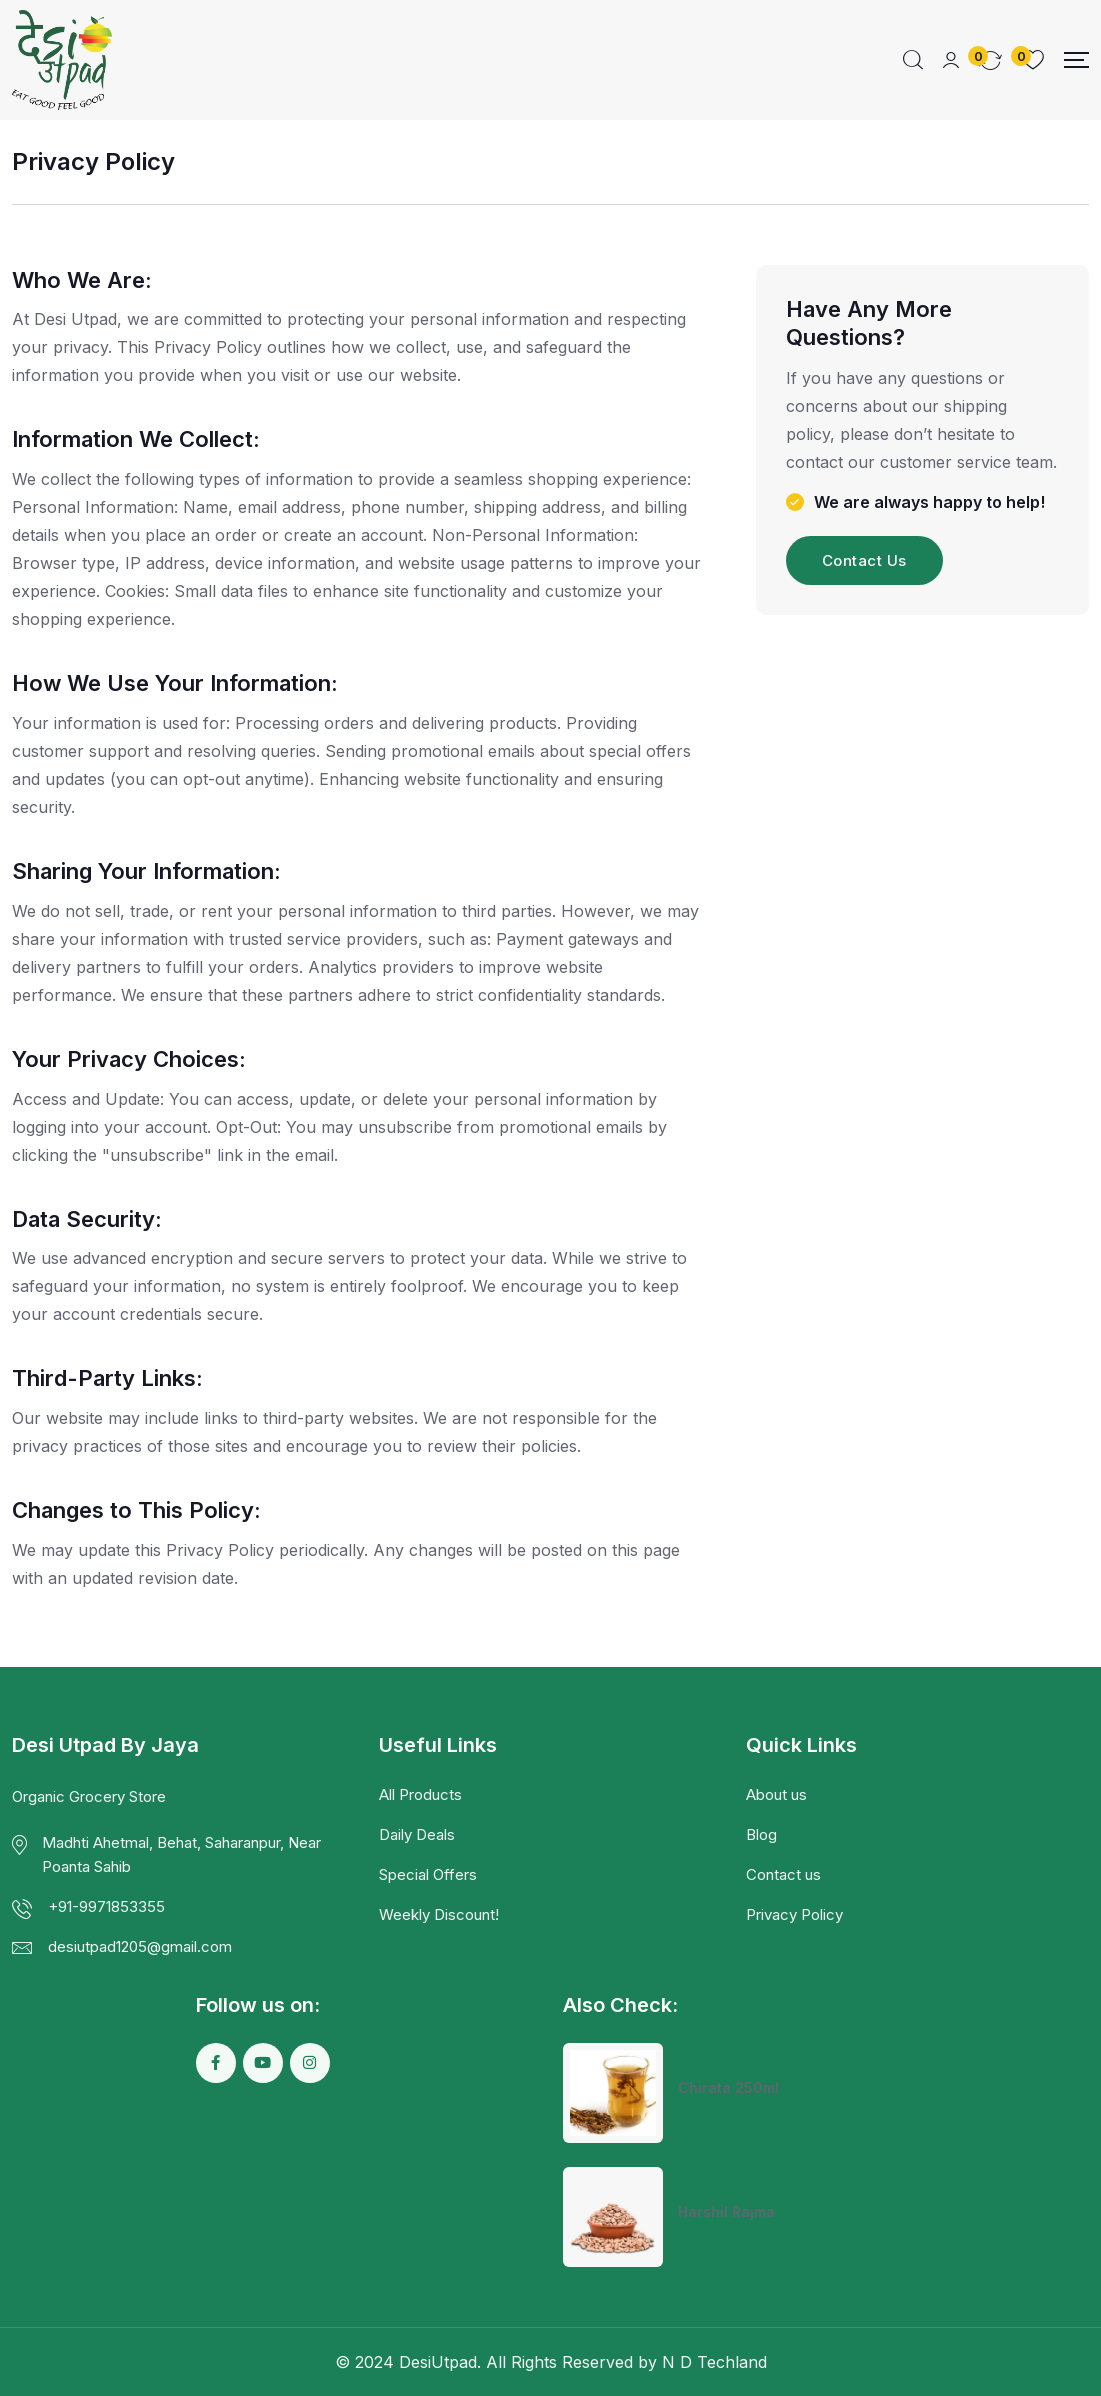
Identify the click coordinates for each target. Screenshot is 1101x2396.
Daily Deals (417, 1834)
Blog (761, 1834)
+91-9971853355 (106, 1906)
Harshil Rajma (726, 2211)
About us (776, 1794)
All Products (420, 1794)
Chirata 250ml (728, 2087)
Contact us (783, 1874)
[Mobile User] (951, 60)
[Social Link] (216, 2063)
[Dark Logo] (62, 60)
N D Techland (714, 2362)
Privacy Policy (794, 1914)
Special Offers (428, 1874)
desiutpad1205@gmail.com (140, 1946)
